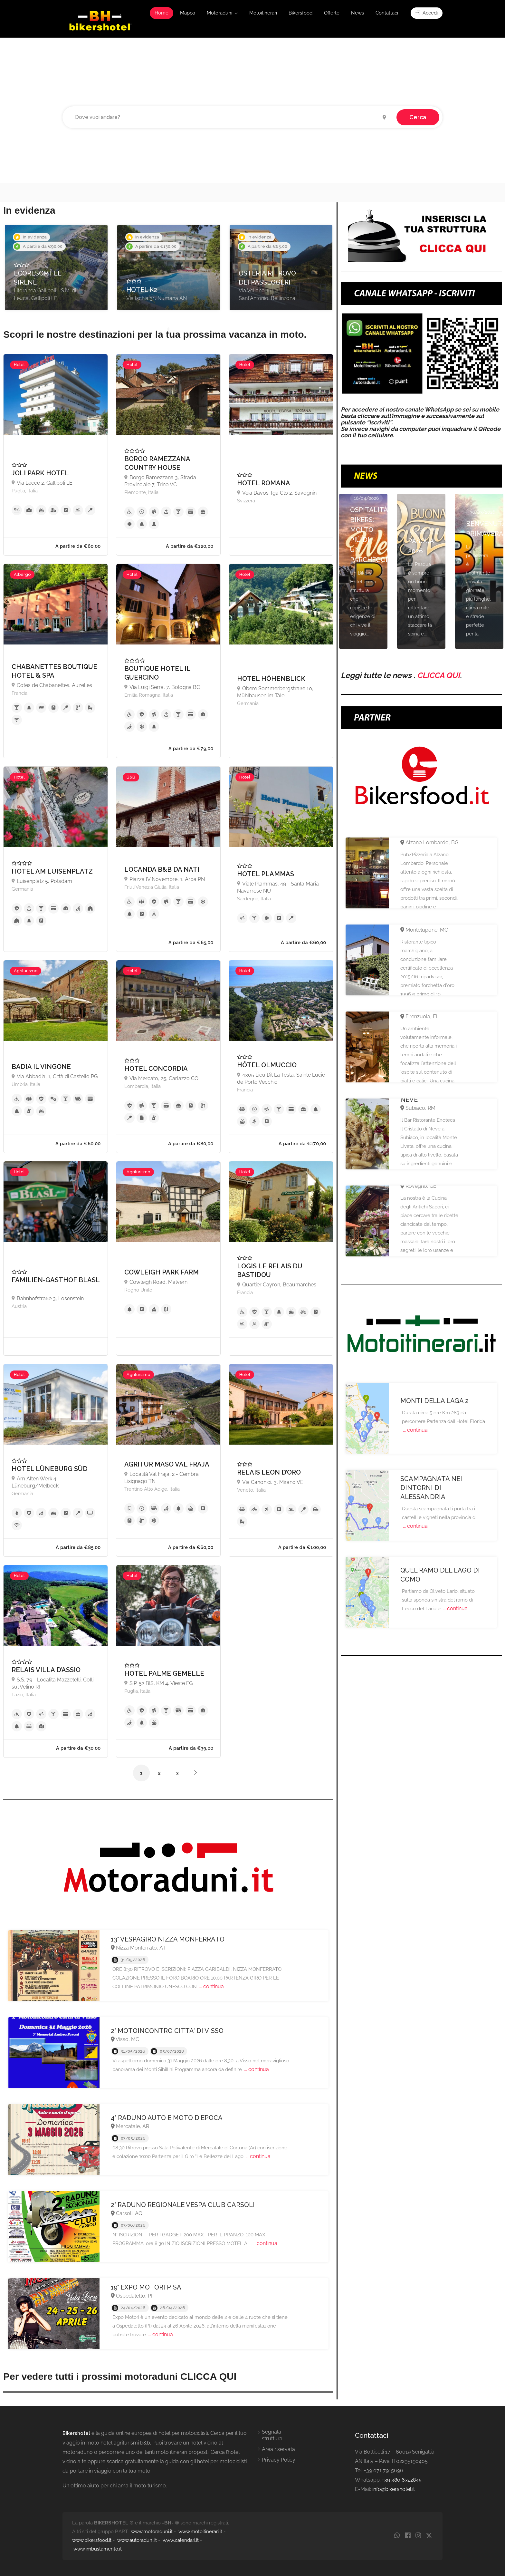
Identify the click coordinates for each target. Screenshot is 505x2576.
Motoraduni (219, 13)
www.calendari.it (181, 2540)
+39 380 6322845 (402, 2480)
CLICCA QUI (438, 675)
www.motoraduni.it (152, 2531)
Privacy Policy (278, 2460)
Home (161, 13)
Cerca (417, 117)
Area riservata (278, 2449)
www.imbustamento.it (97, 2549)
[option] (56, 268)
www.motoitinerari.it (200, 2531)
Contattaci (387, 13)
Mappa (187, 13)
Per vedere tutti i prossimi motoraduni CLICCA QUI (119, 2376)
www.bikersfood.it (91, 2540)
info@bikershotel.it (393, 2489)
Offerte (331, 13)
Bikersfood (300, 13)
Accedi (426, 13)
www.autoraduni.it (137, 2540)
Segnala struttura (272, 2435)
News (357, 13)
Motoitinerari (263, 13)
